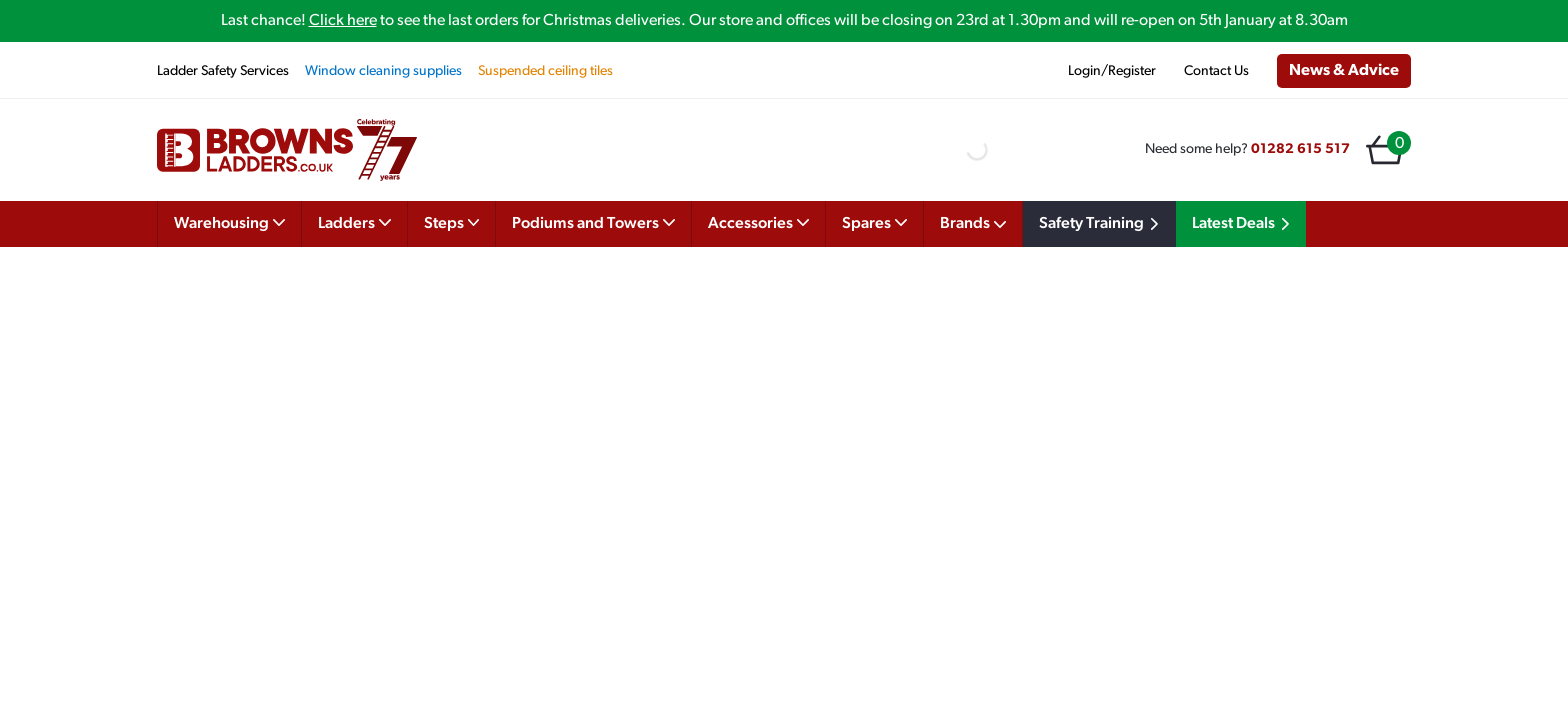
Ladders (354, 222)
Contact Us (1216, 71)
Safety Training (1102, 224)
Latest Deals (1244, 224)
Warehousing (229, 222)
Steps (452, 222)
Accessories (758, 222)
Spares (874, 222)
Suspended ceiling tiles (545, 71)
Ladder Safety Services (223, 71)
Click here (343, 21)
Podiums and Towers (593, 222)
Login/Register (1112, 71)
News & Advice (1344, 71)
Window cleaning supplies (383, 71)
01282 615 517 (1300, 149)
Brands (973, 224)
